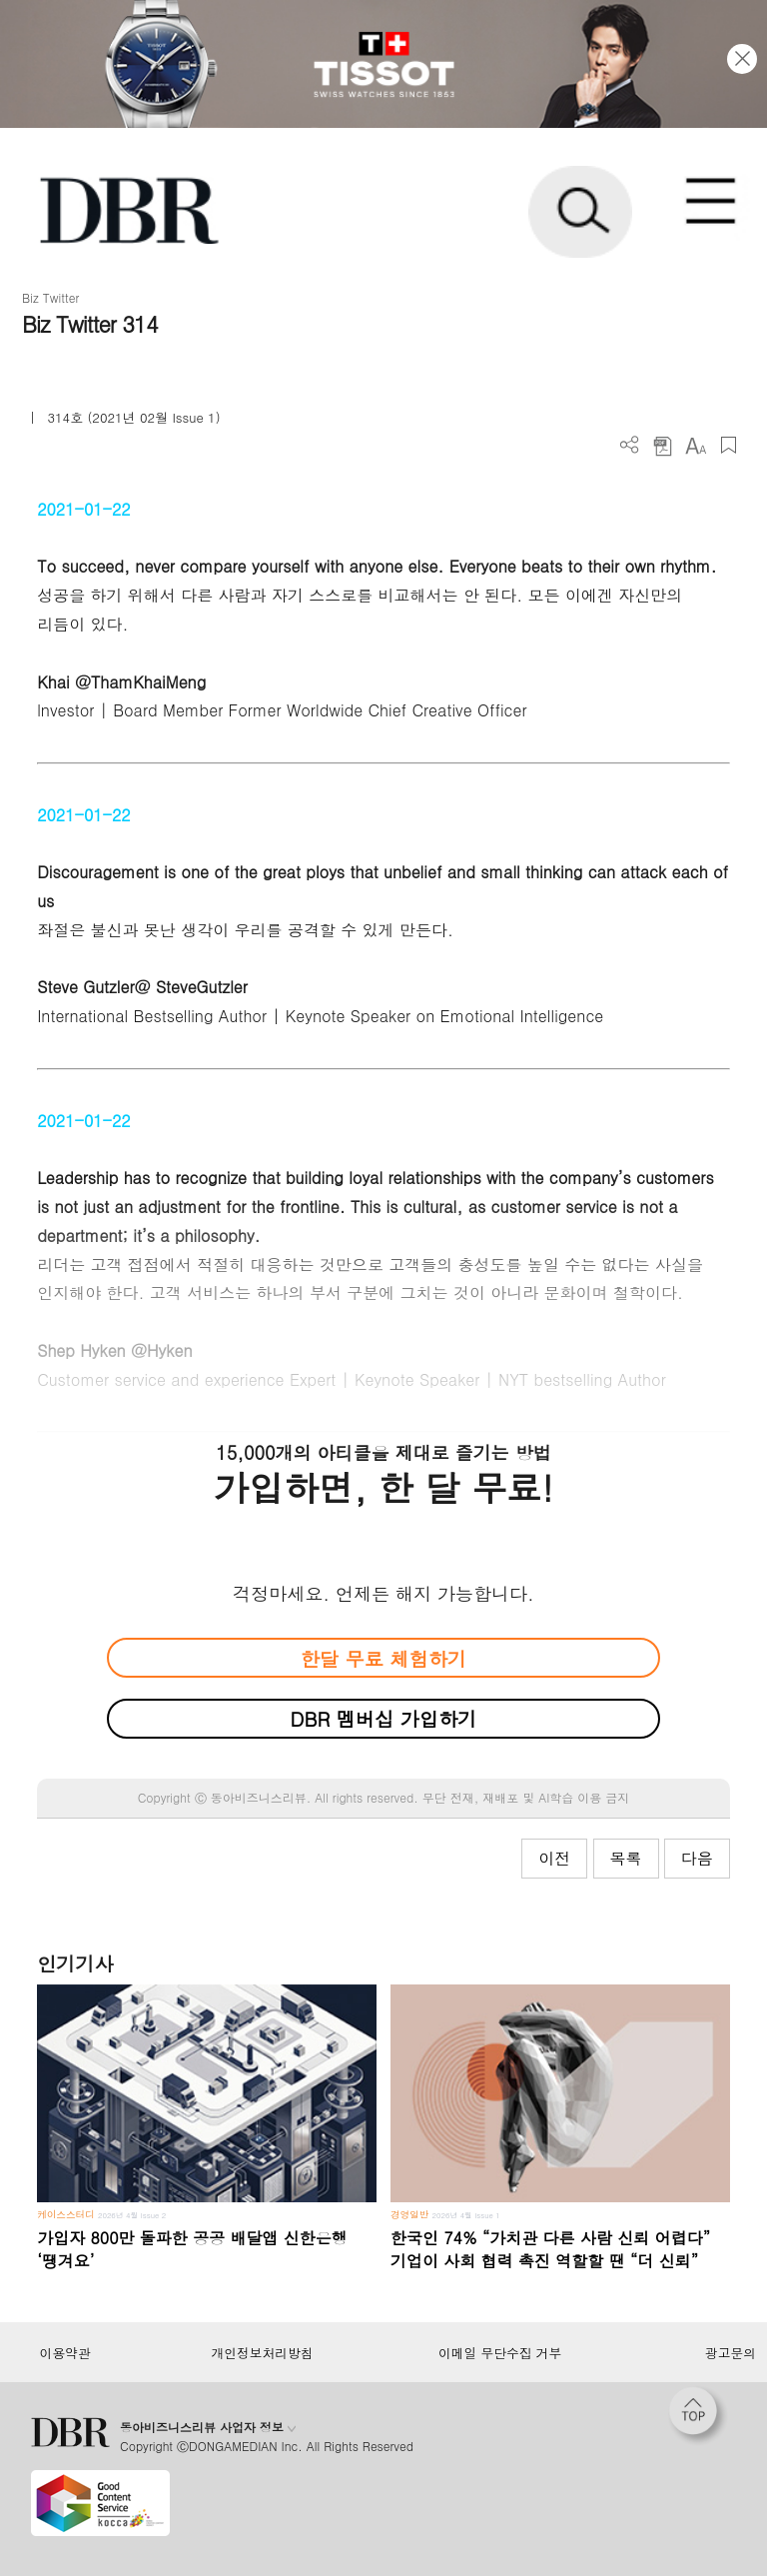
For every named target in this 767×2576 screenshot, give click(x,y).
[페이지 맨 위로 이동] (698, 2416)
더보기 (629, 445)
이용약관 (64, 2353)
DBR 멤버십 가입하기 (384, 1718)
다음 (697, 1858)
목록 (626, 1858)
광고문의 (730, 2353)
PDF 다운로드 (662, 445)
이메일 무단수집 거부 (499, 2353)
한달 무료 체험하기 (383, 1658)
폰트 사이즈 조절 (695, 445)
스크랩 (728, 445)
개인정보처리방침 (263, 2353)
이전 (554, 1858)
